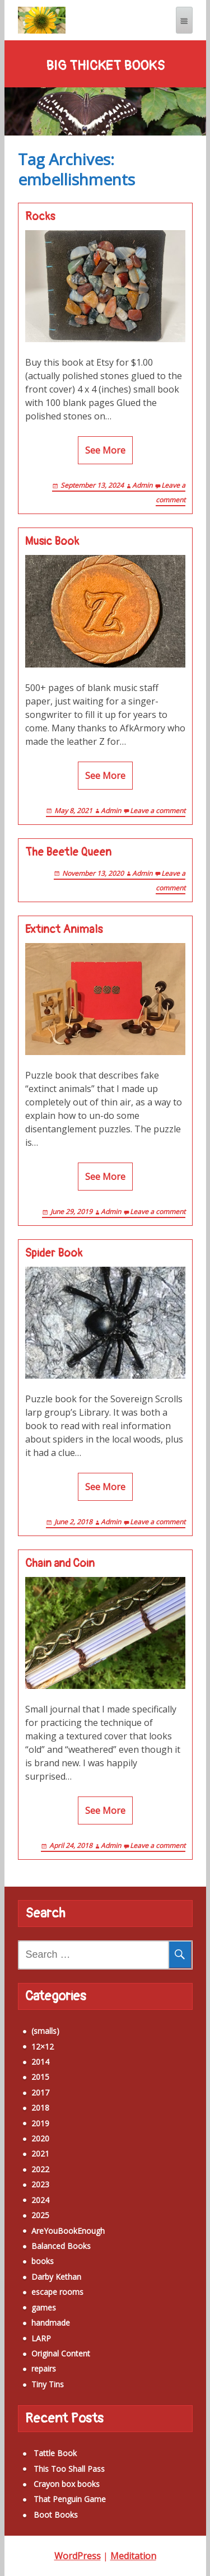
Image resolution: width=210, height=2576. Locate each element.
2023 (40, 2184)
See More (105, 450)
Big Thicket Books (105, 66)
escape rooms (57, 2291)
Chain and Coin (60, 1563)
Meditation (133, 2556)
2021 (40, 2153)
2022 (40, 2169)
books (42, 2261)
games (43, 2307)
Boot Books (56, 2514)
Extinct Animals (63, 929)
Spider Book (53, 1253)
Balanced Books (61, 2246)
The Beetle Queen (68, 852)
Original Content (60, 2353)
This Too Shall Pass (69, 2468)
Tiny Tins (47, 2384)
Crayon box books (67, 2484)
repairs (43, 2368)
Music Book (52, 541)
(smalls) (45, 2031)
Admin (142, 485)
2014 (40, 2061)
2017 (40, 2092)
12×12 (42, 2046)
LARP (41, 2338)
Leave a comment (157, 810)
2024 (40, 2200)
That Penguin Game (70, 2499)
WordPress (77, 2556)
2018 (40, 2107)
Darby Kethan (56, 2276)
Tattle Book (55, 2453)
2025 (40, 2215)
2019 (40, 2123)
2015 (40, 2076)
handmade (50, 2322)
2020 (40, 2138)
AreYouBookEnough (68, 2230)
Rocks (40, 216)
